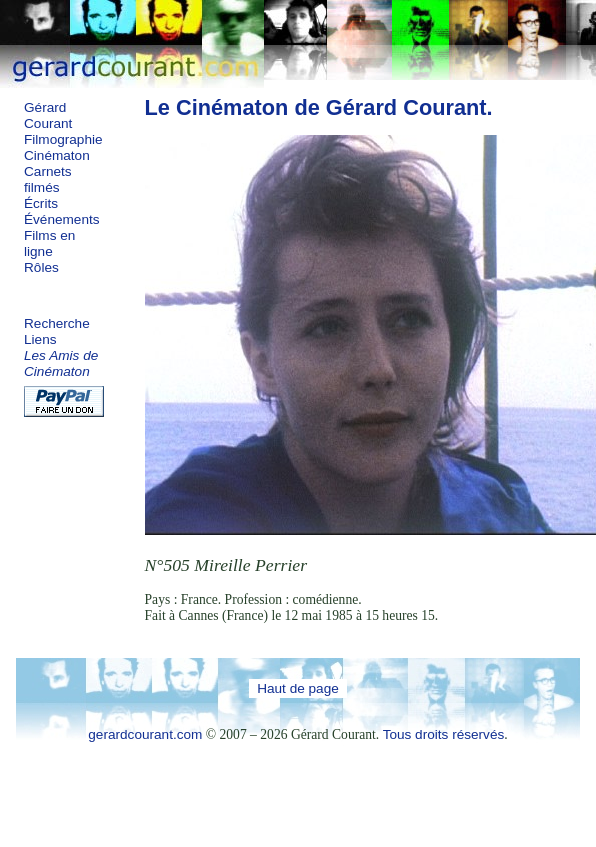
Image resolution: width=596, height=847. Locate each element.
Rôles (41, 267)
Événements (62, 219)
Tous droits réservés (444, 734)
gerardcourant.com (145, 734)
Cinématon (57, 155)
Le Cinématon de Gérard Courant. (319, 107)
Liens (40, 339)
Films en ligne (49, 243)
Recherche (57, 323)
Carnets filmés (48, 179)
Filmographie (63, 139)
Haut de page (298, 688)
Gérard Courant (48, 115)
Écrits (41, 203)
